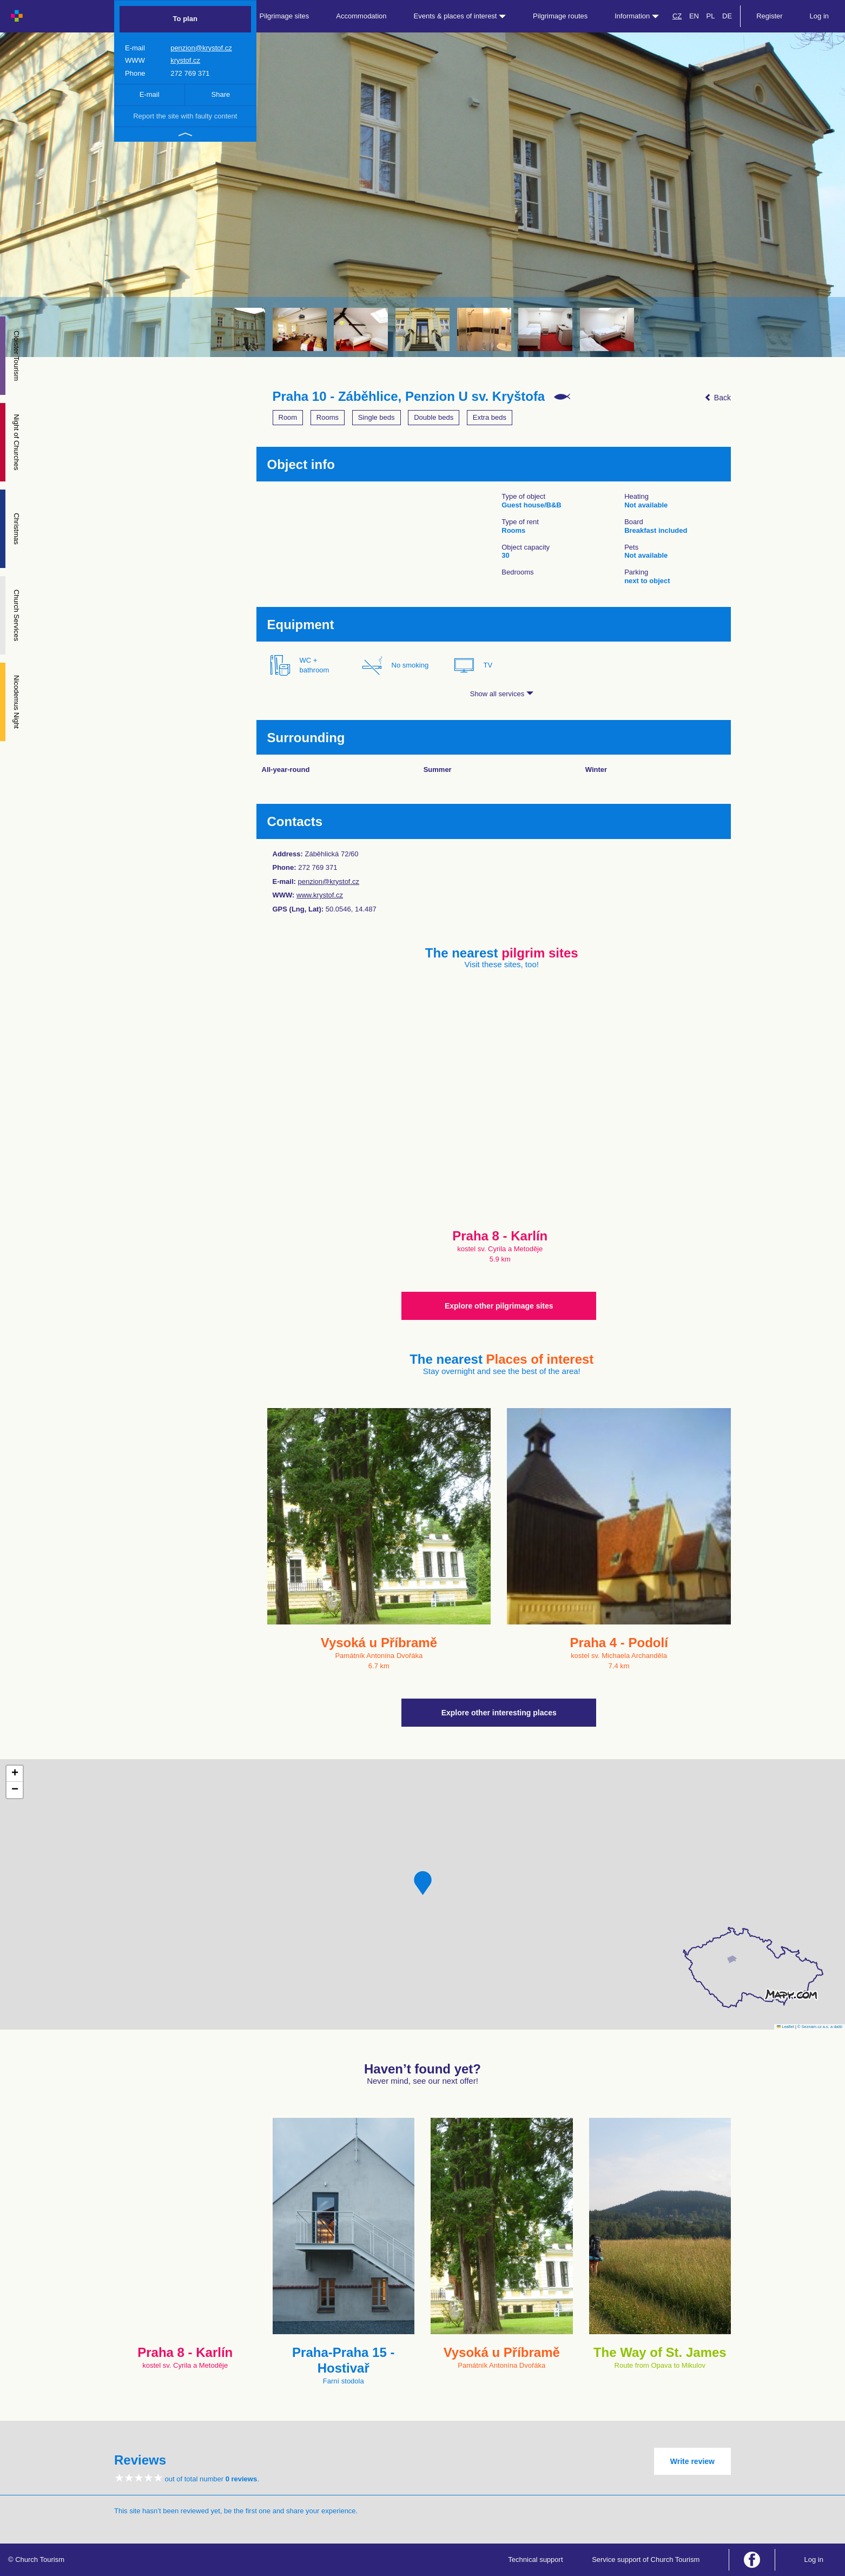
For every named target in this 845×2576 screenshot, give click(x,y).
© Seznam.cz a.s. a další (819, 2026)
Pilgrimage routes (560, 16)
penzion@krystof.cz (201, 48)
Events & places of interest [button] (460, 16)
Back (717, 397)
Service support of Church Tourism (645, 2559)
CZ (677, 16)
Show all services (501, 694)
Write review (692, 2461)
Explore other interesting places (499, 1712)
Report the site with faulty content (185, 116)
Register (769, 16)
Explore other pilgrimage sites (499, 1306)
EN (694, 16)
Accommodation (361, 16)
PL (711, 16)
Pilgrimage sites (284, 16)
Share (221, 94)
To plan (185, 19)
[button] (423, 1883)
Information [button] (637, 16)
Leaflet (785, 2026)
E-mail (150, 94)
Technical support (535, 2559)
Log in (819, 16)
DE (727, 16)
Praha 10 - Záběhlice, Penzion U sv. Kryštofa (409, 396)
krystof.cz (185, 60)
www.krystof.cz (319, 895)
